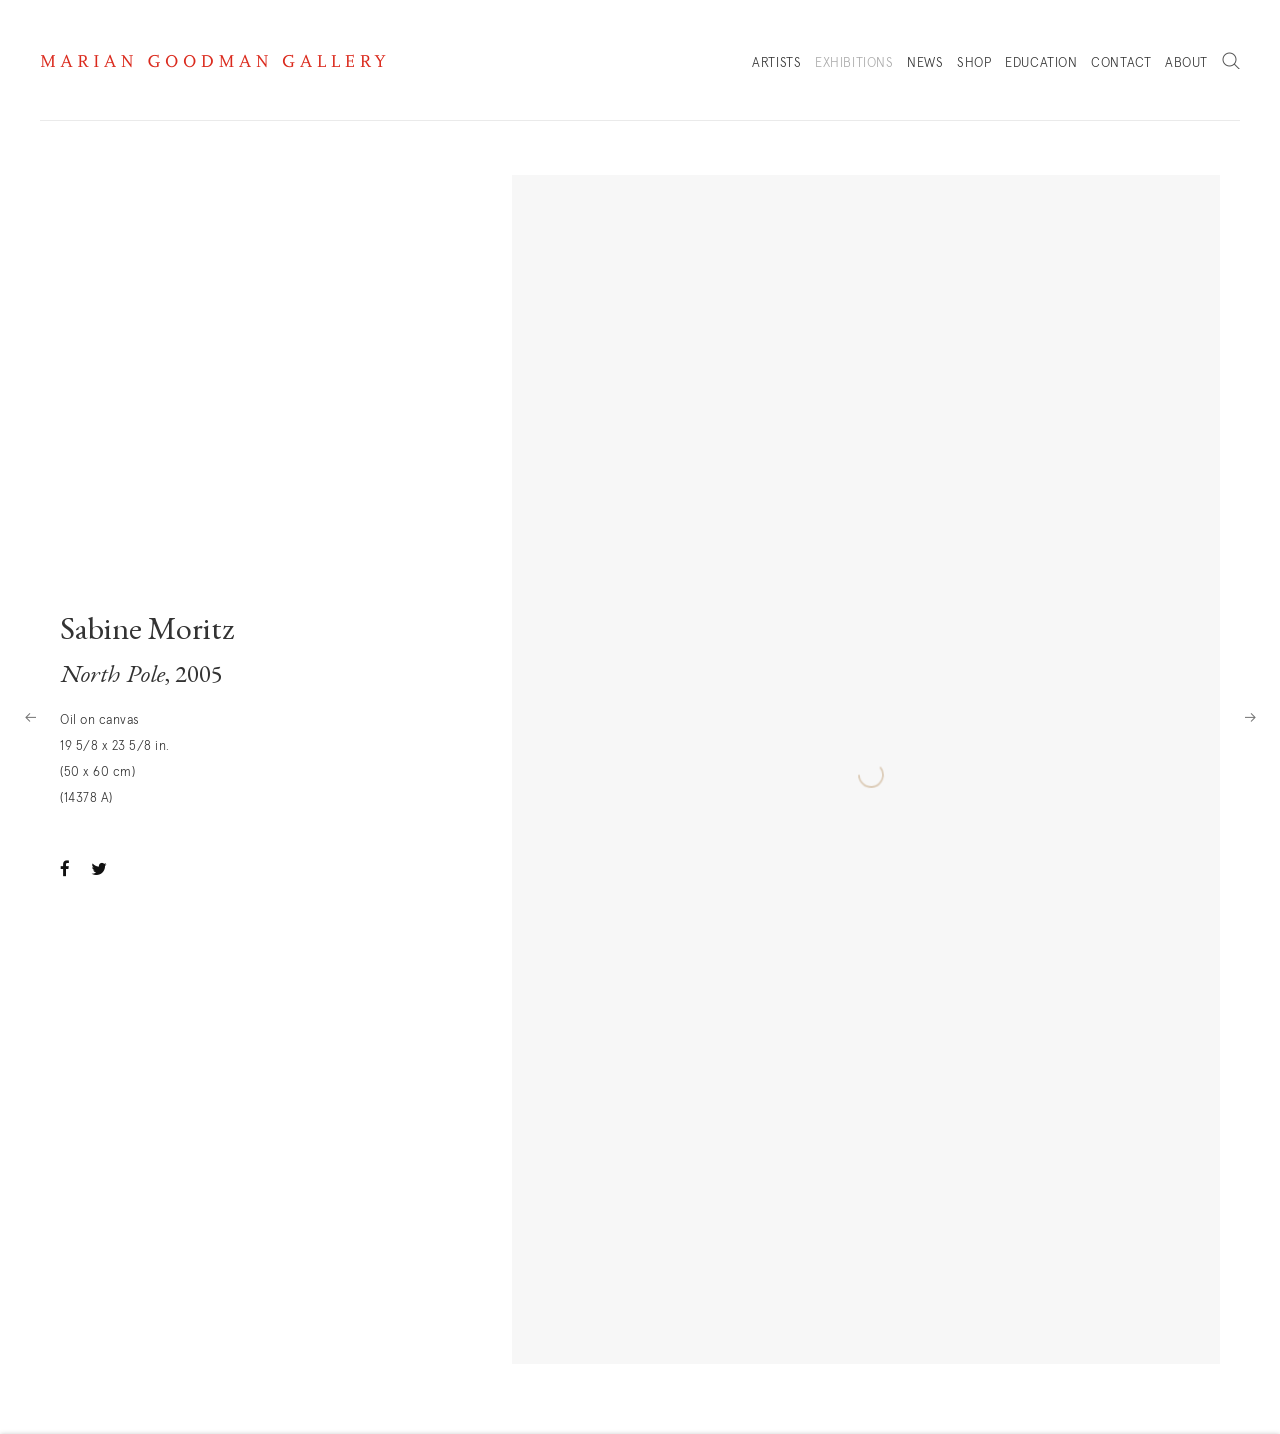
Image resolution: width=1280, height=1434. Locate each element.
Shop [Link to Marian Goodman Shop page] (974, 68)
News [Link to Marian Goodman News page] (925, 63)
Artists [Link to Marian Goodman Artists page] (776, 63)
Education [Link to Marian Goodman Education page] (1041, 63)
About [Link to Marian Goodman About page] (1186, 63)
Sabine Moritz (147, 632)
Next (1250, 717)
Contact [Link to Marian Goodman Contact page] (1121, 63)
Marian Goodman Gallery (213, 61)
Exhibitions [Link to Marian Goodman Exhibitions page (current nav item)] (854, 63)
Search (1231, 62)
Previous (30, 717)
